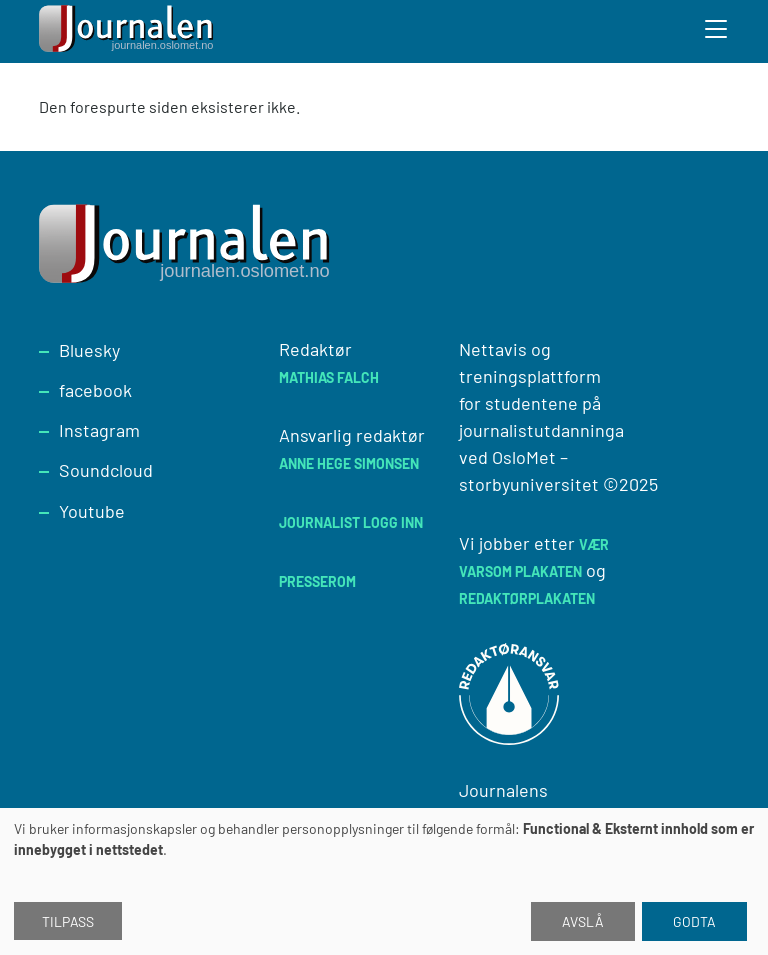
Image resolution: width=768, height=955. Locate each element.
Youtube (92, 511)
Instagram (99, 430)
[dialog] (384, 881)
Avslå (583, 921)
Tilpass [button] (68, 921)
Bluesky (89, 350)
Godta (694, 921)
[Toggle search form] (717, 32)
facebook (95, 390)
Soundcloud (106, 470)
